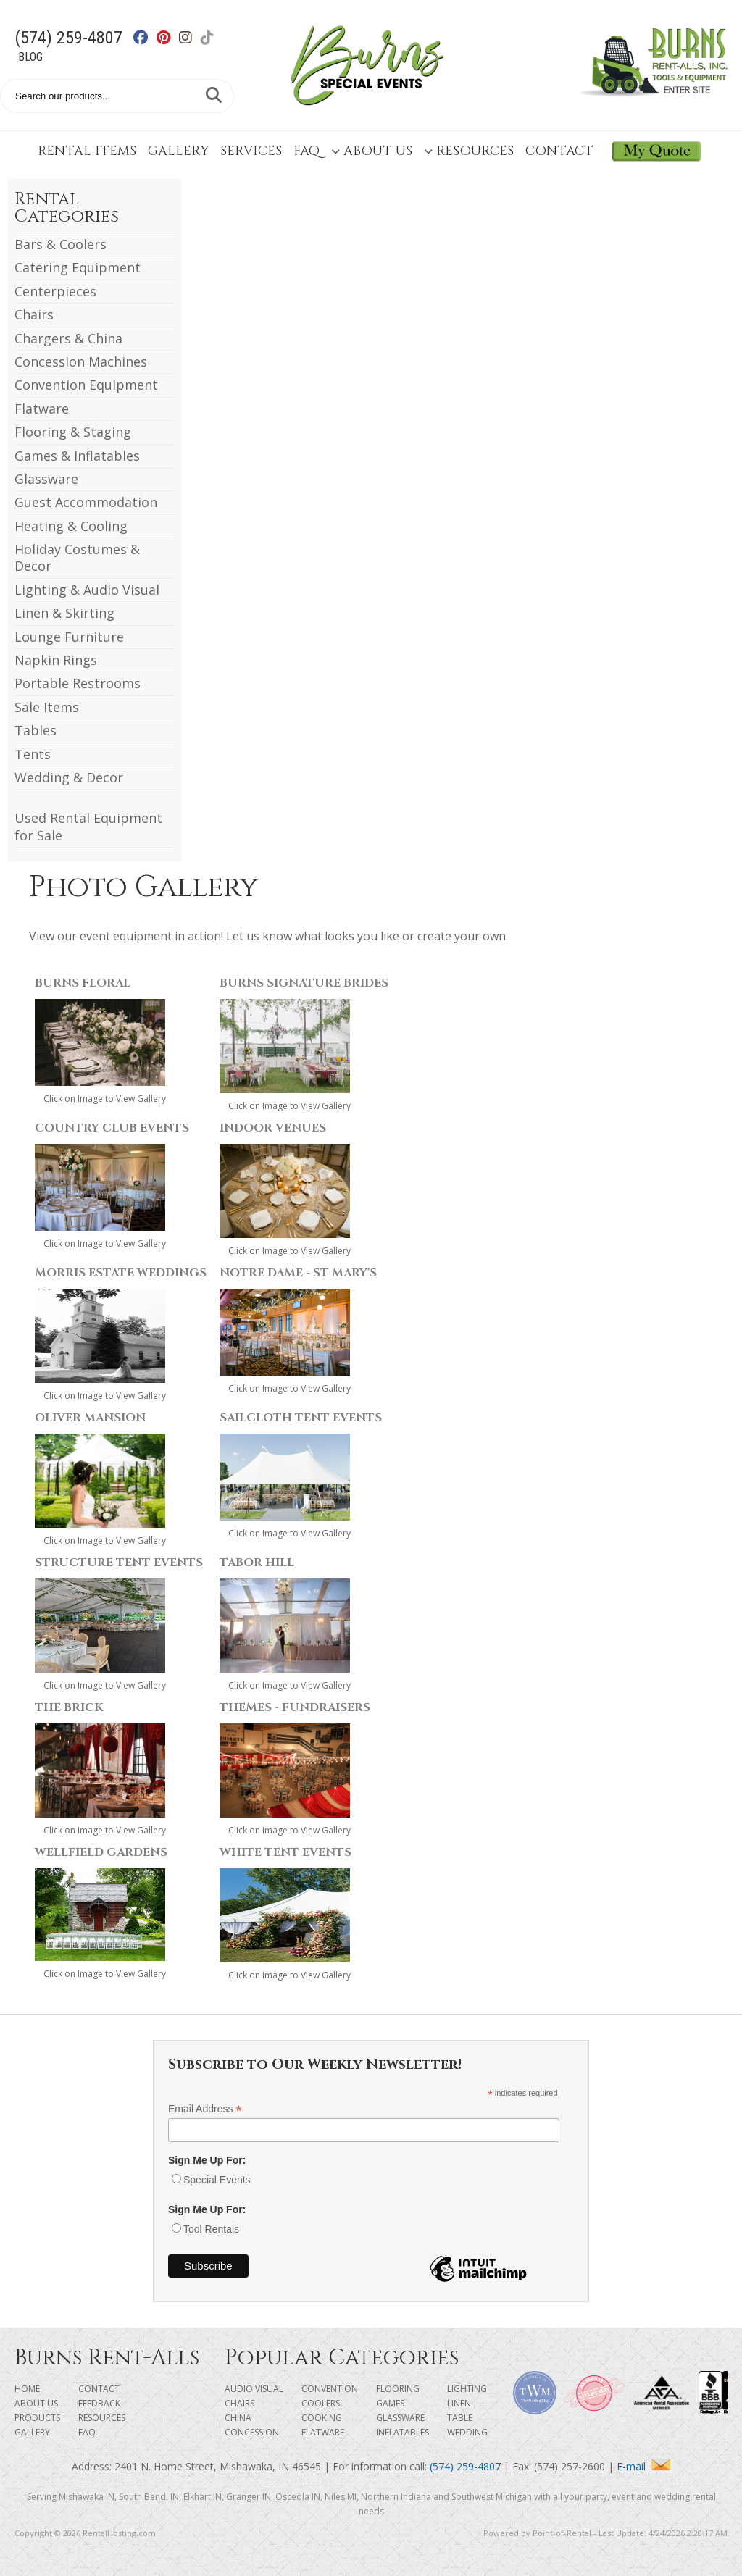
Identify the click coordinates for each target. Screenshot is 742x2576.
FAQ (306, 151)
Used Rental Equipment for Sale (88, 826)
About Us (371, 151)
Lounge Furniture (69, 636)
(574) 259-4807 (68, 38)
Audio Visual (254, 2389)
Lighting (467, 2389)
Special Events (217, 2180)
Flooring (398, 2389)
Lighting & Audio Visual (86, 589)
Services (251, 151)
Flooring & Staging (72, 431)
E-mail (643, 2466)
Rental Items (87, 151)
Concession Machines (80, 361)
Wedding (467, 2432)
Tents (32, 754)
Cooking (321, 2418)
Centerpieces (55, 291)
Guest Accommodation (85, 502)
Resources (469, 151)
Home (27, 2389)
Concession (252, 2432)
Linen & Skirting (64, 613)
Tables (35, 730)
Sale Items (46, 707)
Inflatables (402, 2432)
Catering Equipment (77, 267)
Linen (459, 2403)
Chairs (34, 314)
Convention (329, 2389)
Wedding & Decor (68, 777)
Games (390, 2403)
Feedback (99, 2403)
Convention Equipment (86, 384)
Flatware (41, 408)
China (238, 2418)
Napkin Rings (55, 660)
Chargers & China (68, 338)
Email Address (205, 2109)
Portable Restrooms (77, 683)
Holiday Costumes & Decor (77, 557)
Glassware (46, 479)
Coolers (320, 2403)
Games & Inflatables (77, 455)
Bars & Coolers (60, 244)
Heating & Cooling (71, 526)
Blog (30, 57)
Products (37, 2418)
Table (459, 2418)
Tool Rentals (211, 2229)
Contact (559, 151)
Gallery (178, 151)
